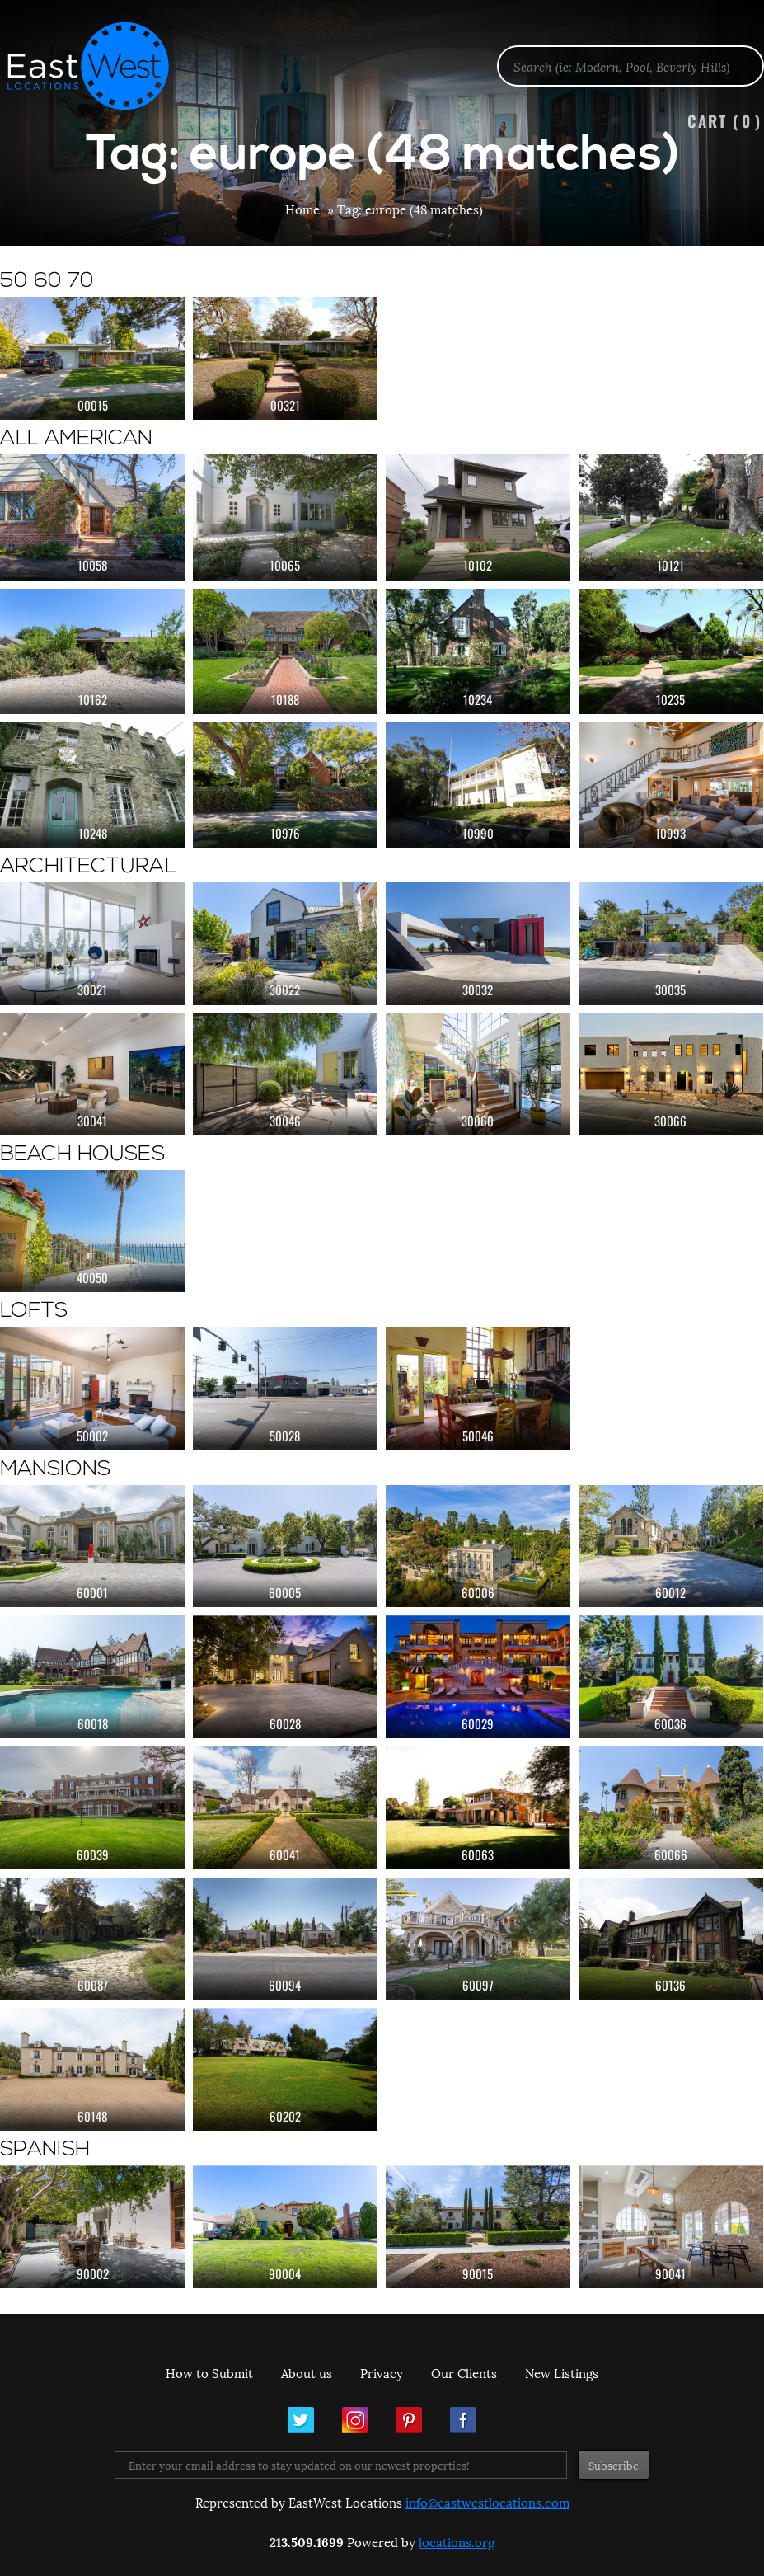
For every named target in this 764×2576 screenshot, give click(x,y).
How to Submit (209, 2372)
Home (302, 209)
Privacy (381, 2372)
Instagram (355, 2420)
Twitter (301, 2420)
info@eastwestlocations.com (487, 2502)
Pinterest (409, 2420)
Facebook (463, 2420)
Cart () (724, 121)
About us (306, 2372)
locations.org (456, 2541)
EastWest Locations (99, 66)
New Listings (561, 2372)
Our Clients (464, 2372)
